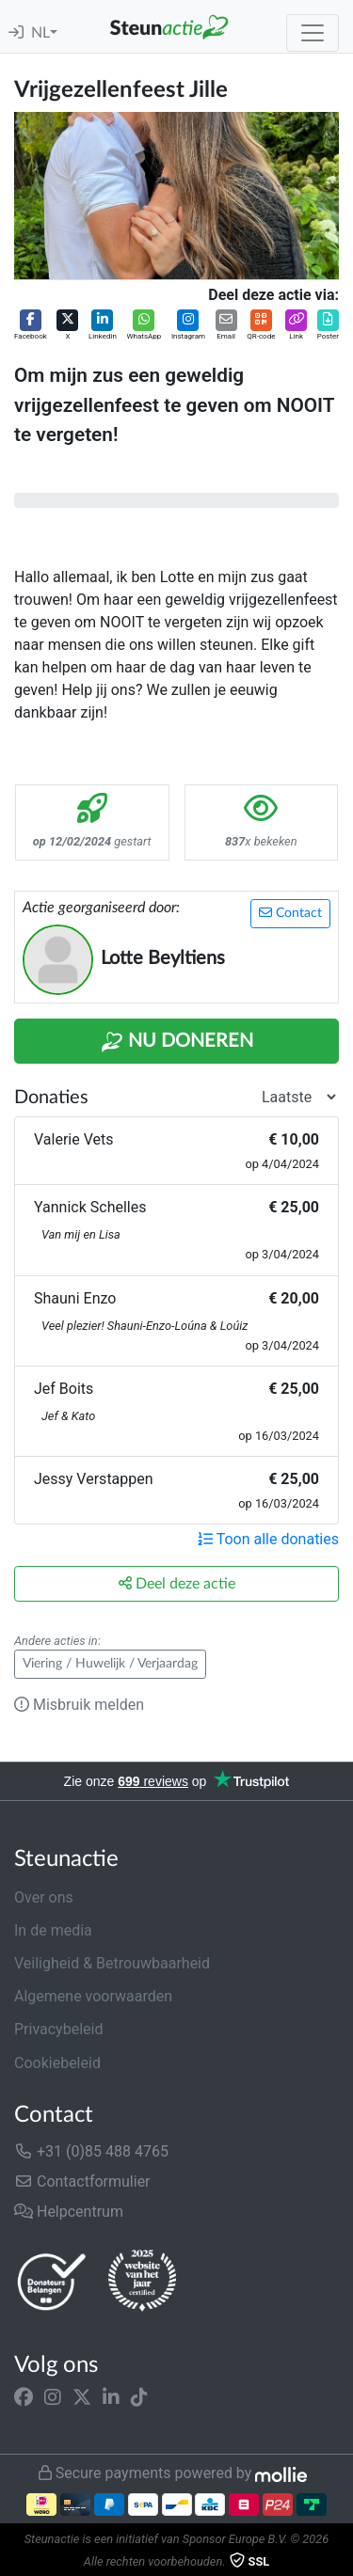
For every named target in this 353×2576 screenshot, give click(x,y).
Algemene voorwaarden (93, 1996)
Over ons (43, 1897)
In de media (53, 1930)
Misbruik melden (79, 1705)
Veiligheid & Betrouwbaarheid (112, 1963)
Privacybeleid (58, 2029)
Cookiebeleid (57, 2063)
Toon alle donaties (268, 1539)
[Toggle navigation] (312, 33)
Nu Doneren (177, 1042)
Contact (290, 913)
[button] (30, 325)
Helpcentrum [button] (68, 2211)
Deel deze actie (177, 1583)
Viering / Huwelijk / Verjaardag (110, 1663)
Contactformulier (82, 2181)
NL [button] (40, 32)
